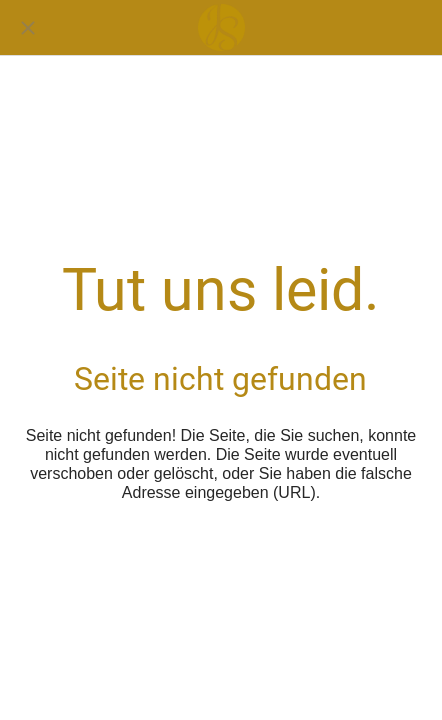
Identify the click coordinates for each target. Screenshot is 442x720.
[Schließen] (28, 28)
